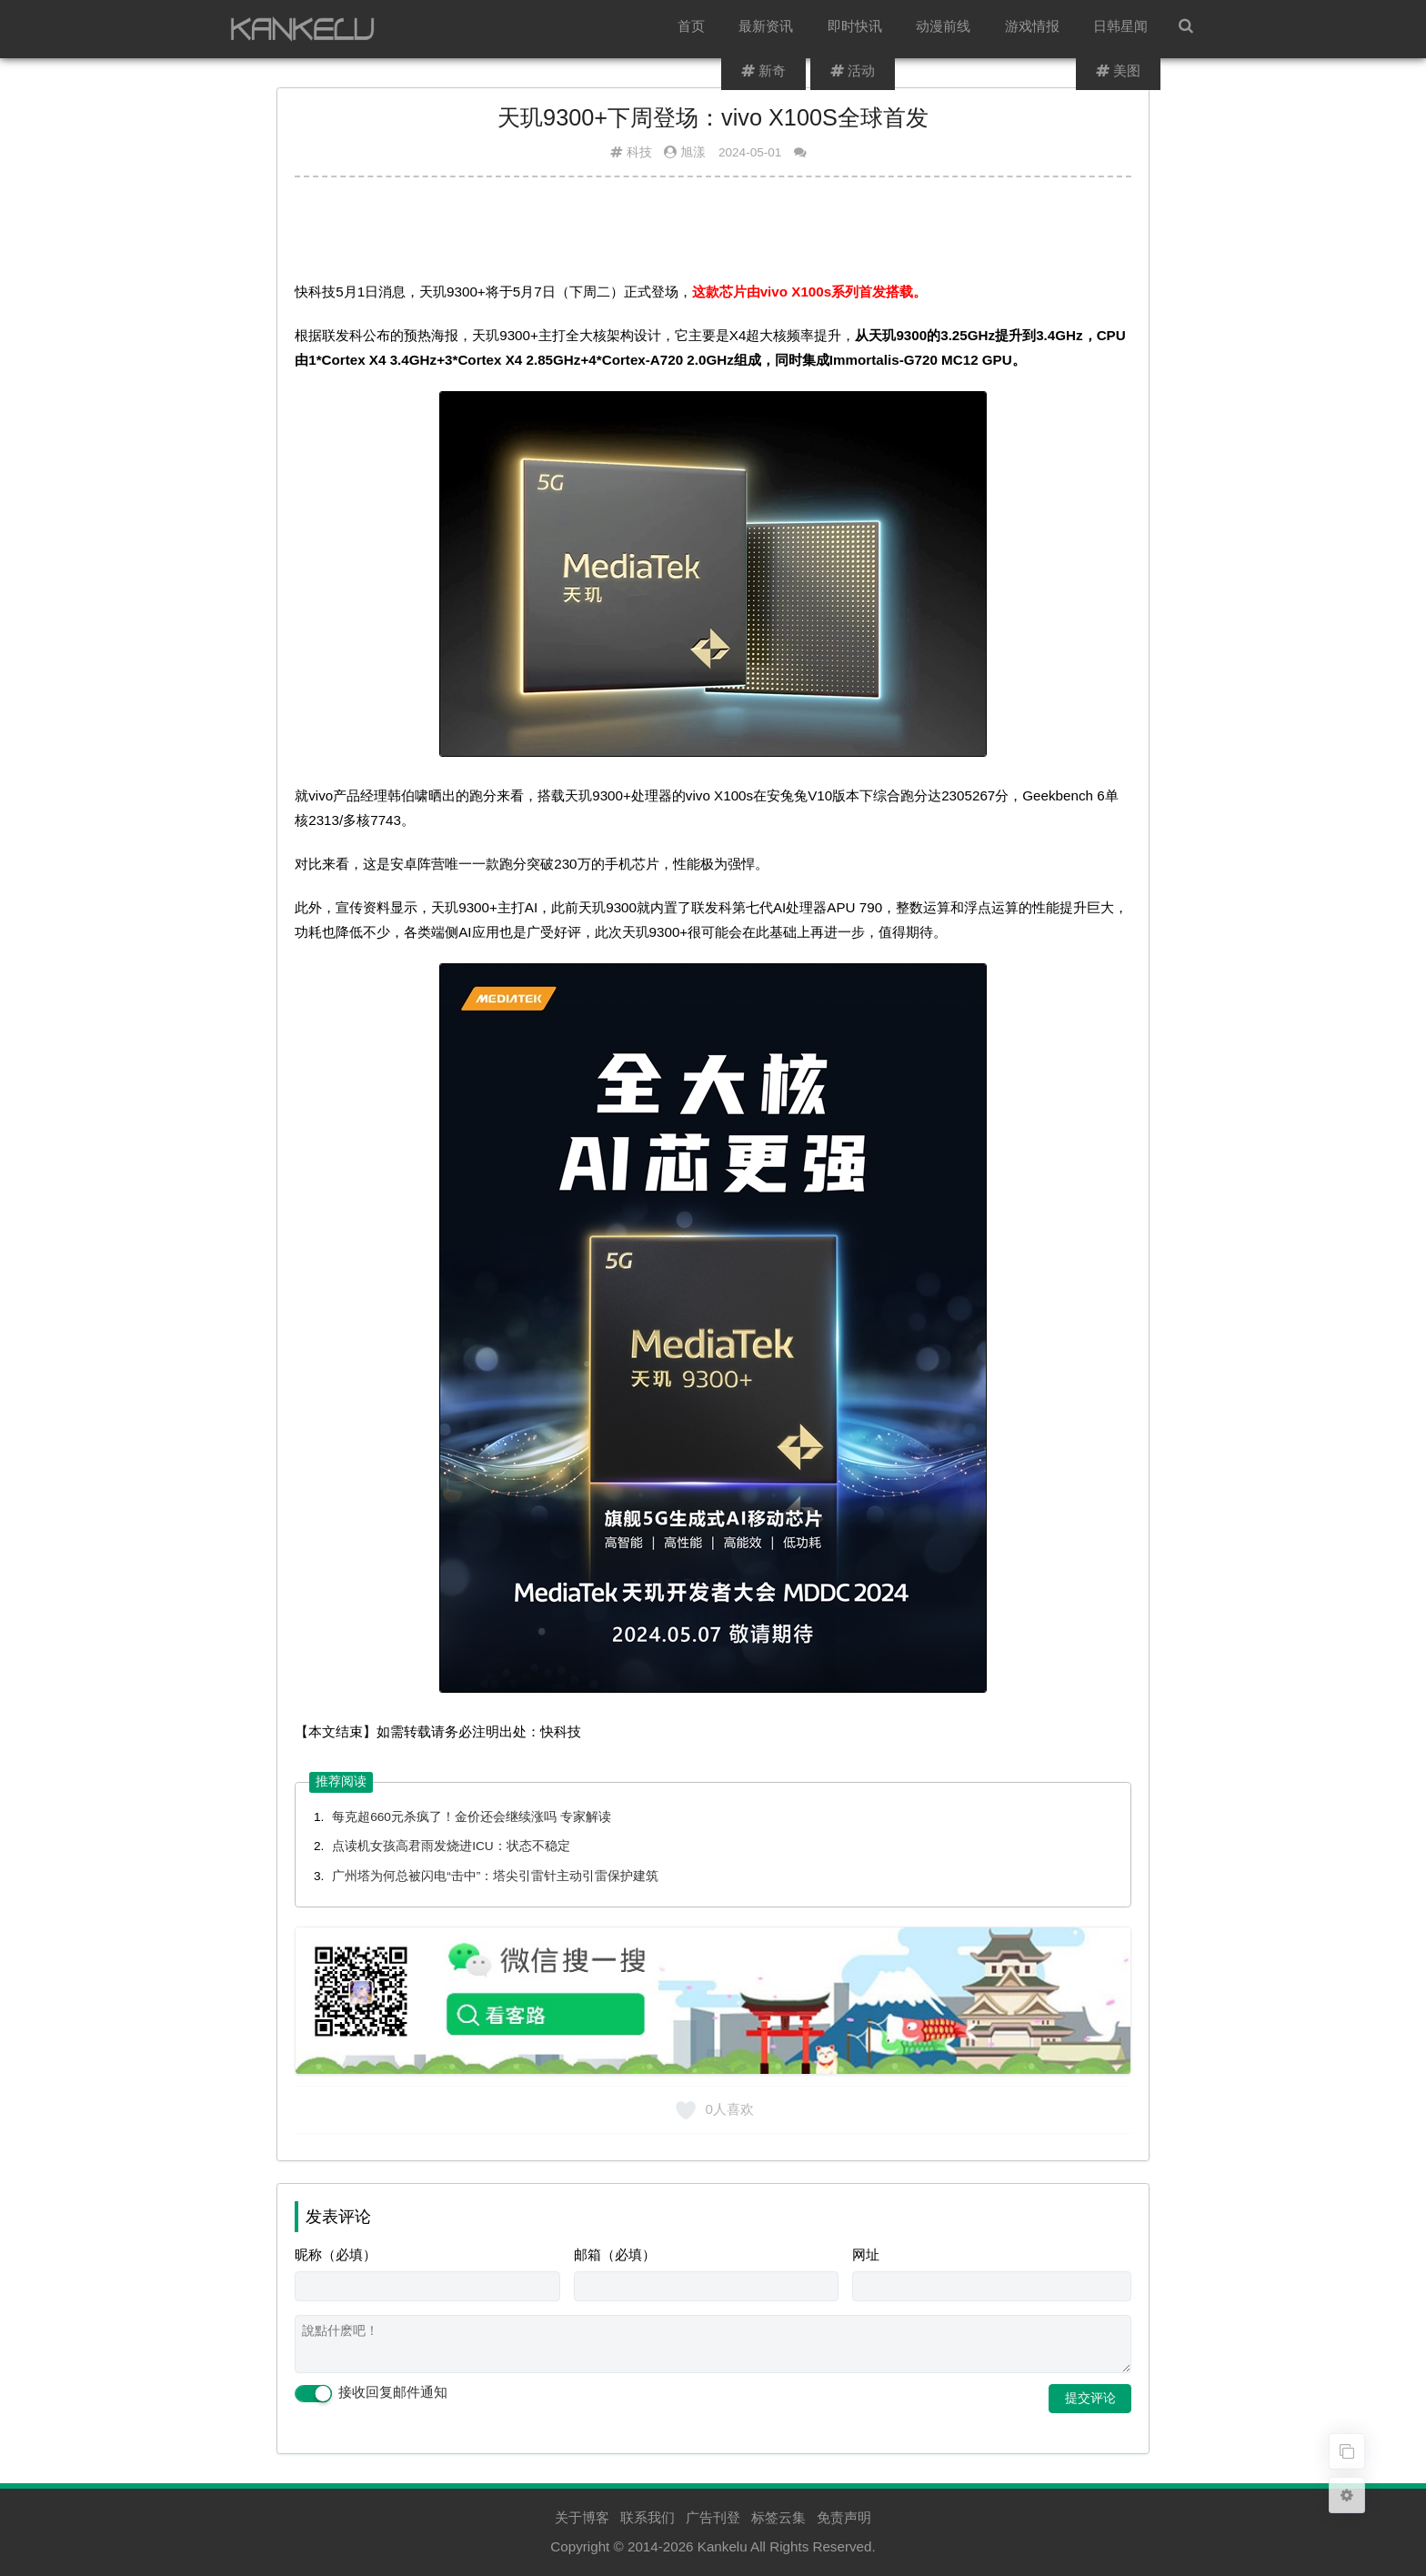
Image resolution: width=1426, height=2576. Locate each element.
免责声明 (844, 2517)
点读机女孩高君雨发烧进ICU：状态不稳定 (451, 1846)
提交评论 (1090, 2397)
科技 (639, 152)
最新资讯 (773, 28)
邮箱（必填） (615, 2254)
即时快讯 (860, 28)
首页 (699, 28)
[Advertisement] (713, 236)
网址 (865, 2254)
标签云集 (778, 2517)
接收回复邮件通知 (371, 2393)
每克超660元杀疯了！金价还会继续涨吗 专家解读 (471, 1817)
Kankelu (723, 2546)
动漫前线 (947, 28)
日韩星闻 (1122, 28)
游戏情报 (1035, 28)
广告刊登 (713, 2517)
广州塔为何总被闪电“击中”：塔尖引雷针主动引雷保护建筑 (495, 1876)
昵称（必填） (336, 2254)
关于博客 (582, 2517)
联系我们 (647, 2517)
